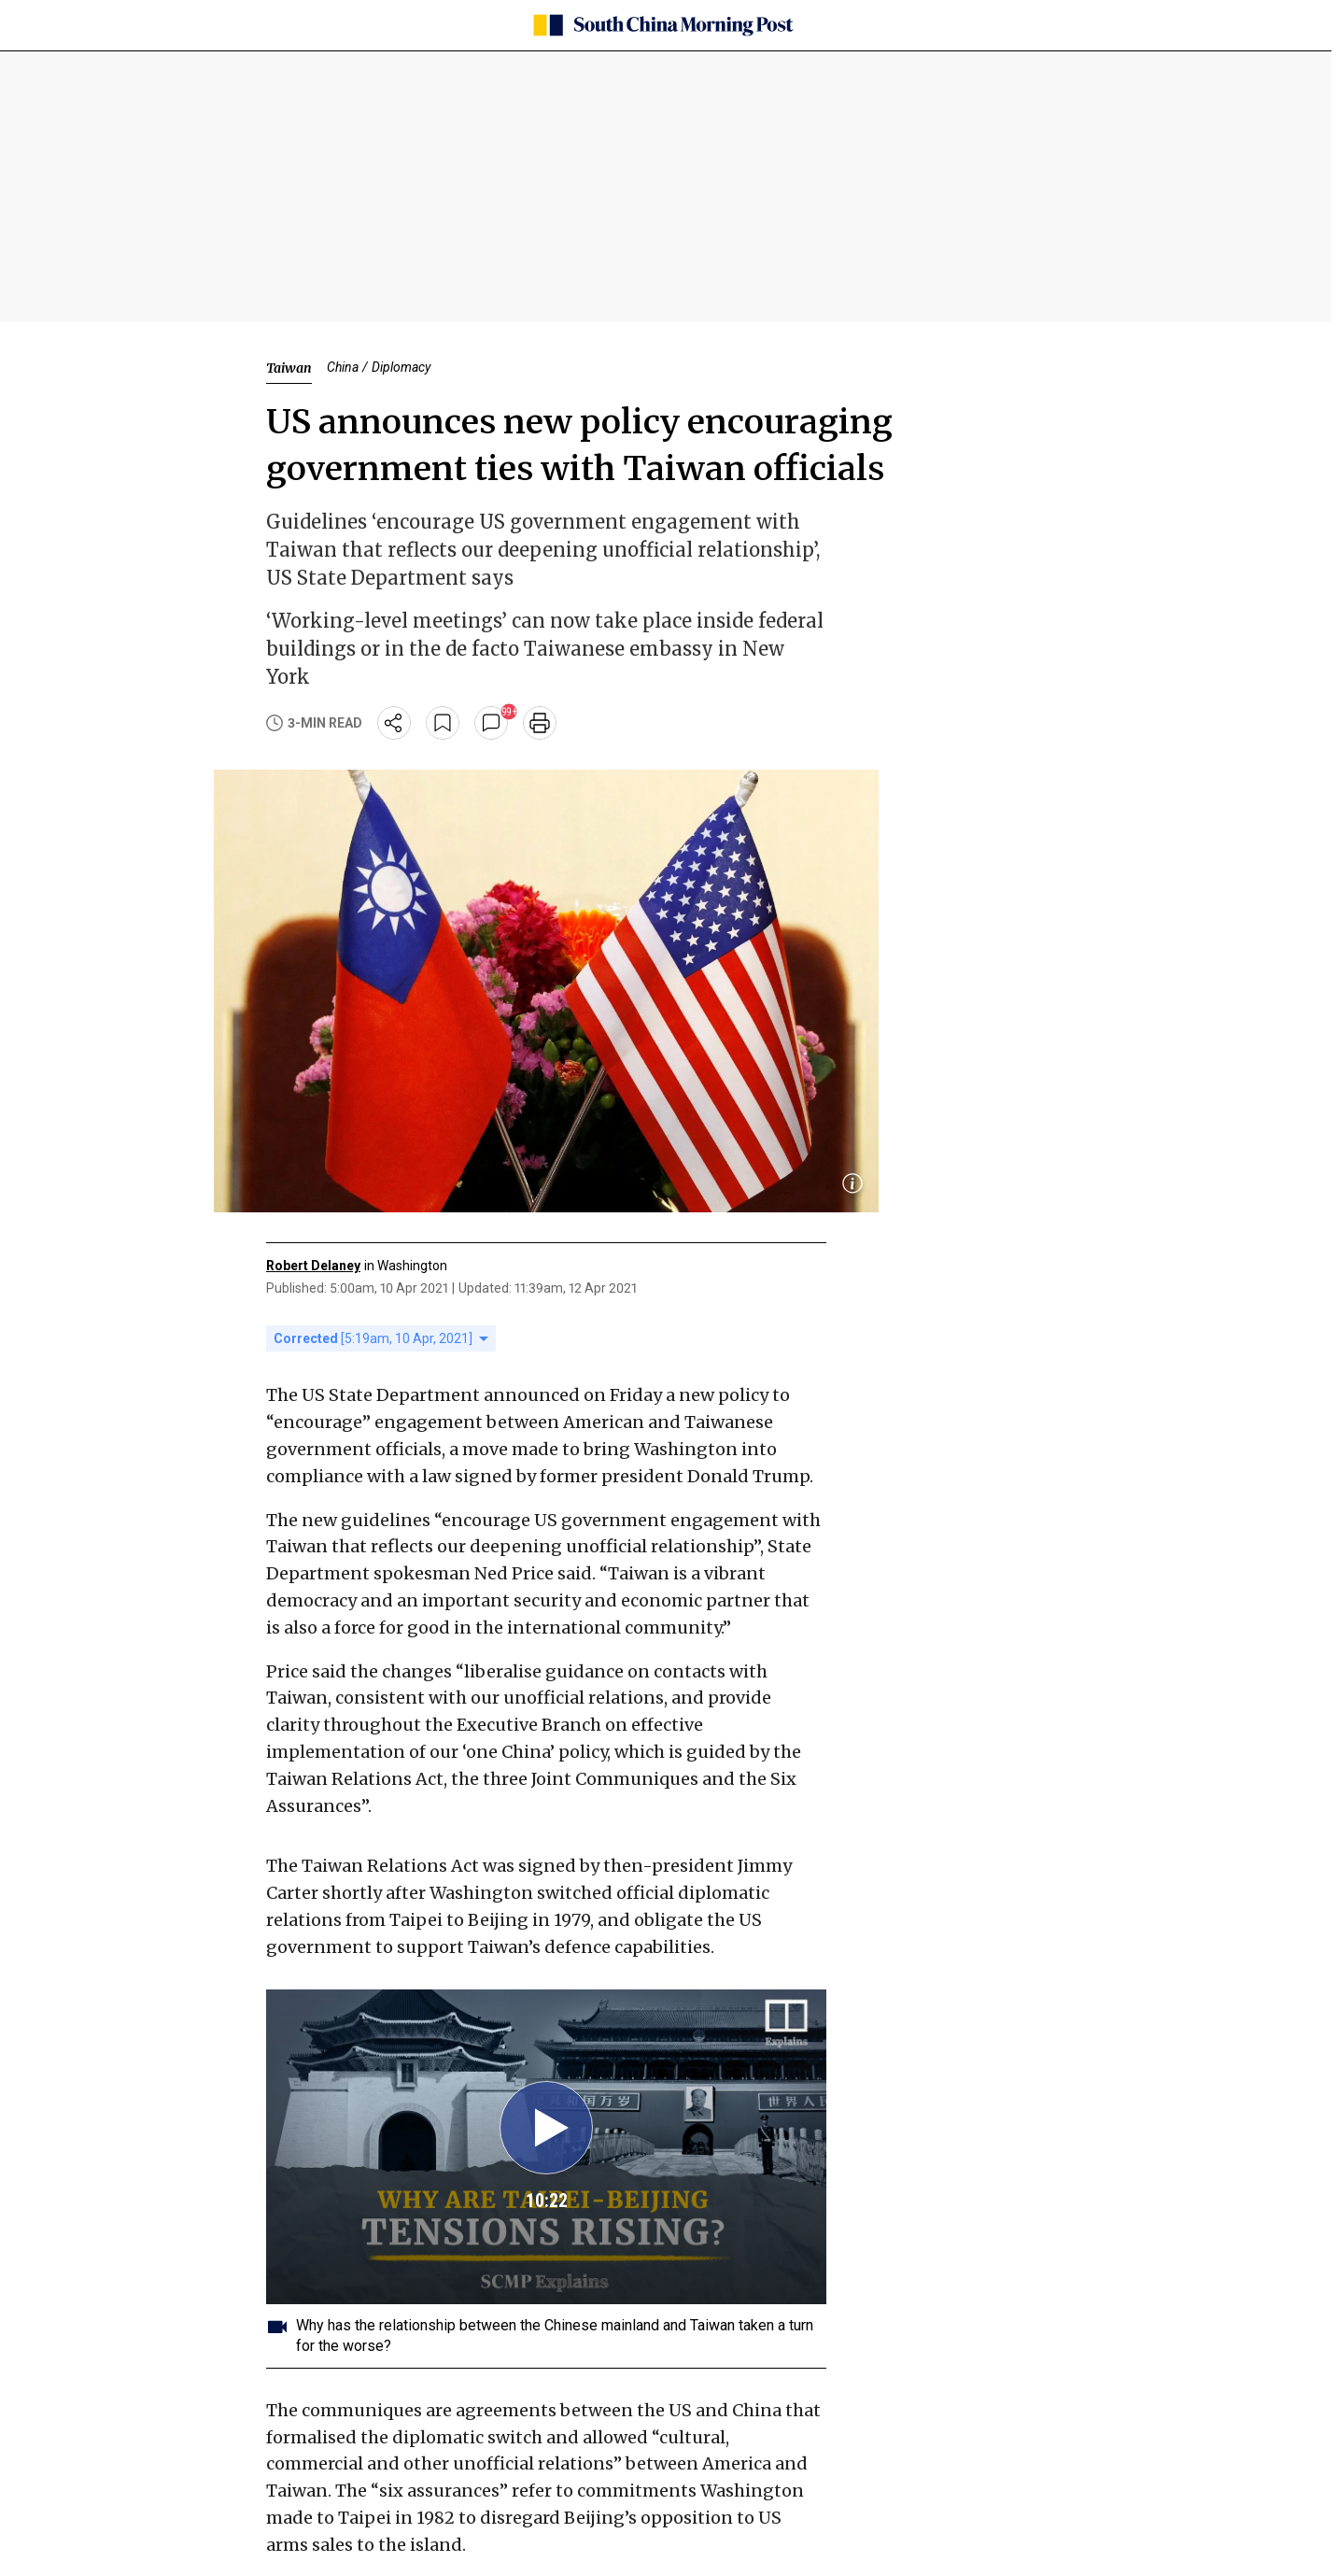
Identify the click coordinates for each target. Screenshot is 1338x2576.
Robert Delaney (313, 1265)
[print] (539, 723)
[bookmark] (442, 723)
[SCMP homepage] (662, 25)
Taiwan (289, 368)
